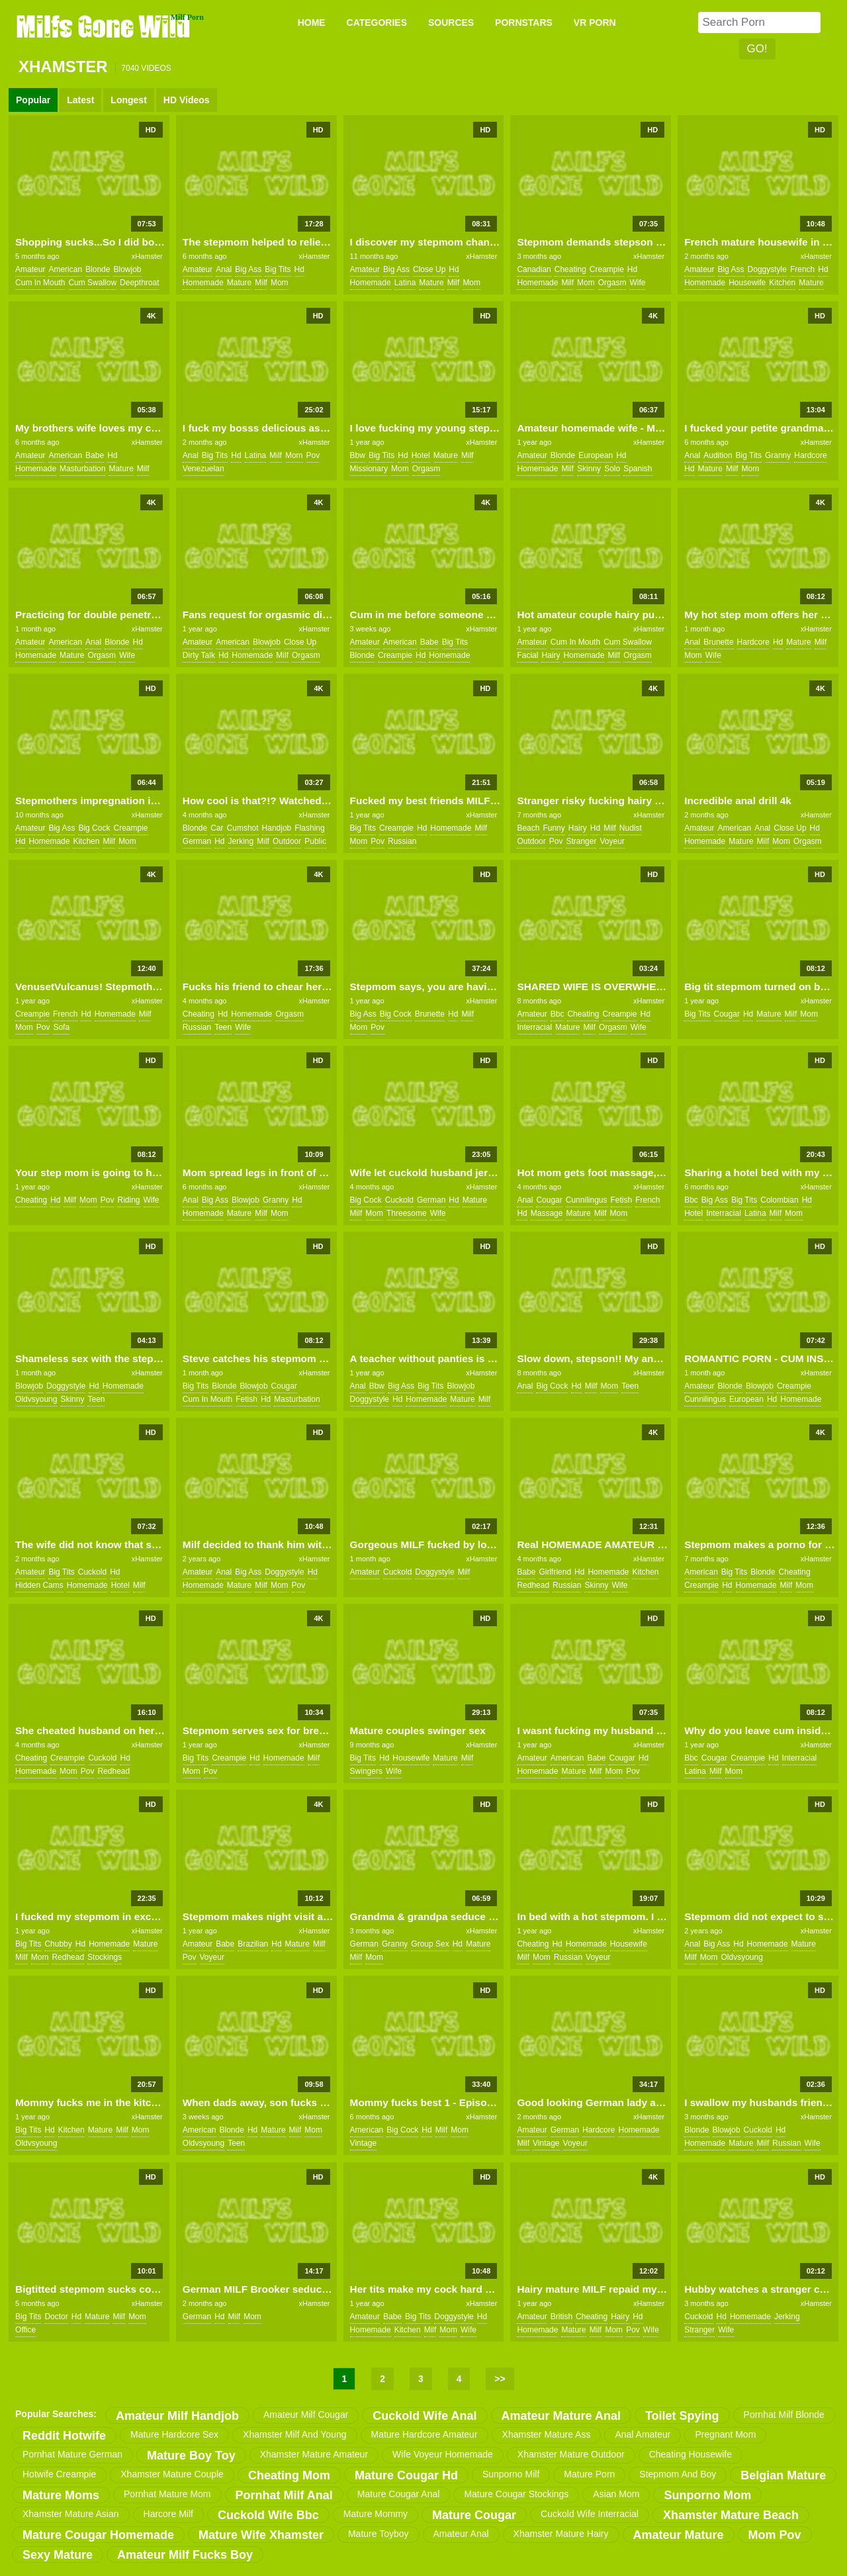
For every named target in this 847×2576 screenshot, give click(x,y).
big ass (248, 269)
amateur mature (678, 2535)
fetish (622, 1200)
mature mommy (375, 2513)
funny (553, 828)
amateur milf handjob (177, 2415)
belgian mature (783, 2475)
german (197, 841)
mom (280, 282)
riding (128, 1200)
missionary (369, 468)
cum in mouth (40, 282)
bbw (357, 455)
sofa (61, 1027)
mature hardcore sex (174, 2434)
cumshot (243, 828)
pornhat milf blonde (784, 2414)
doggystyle (767, 269)
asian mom (616, 2494)
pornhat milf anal (284, 2495)
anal (224, 269)
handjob (277, 828)
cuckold (399, 1200)
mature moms (60, 2495)
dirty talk (199, 655)
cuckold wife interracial (590, 2513)
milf (261, 282)
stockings (104, 1957)
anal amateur (642, 2434)
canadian (534, 269)
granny (778, 455)
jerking (241, 841)
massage (547, 1213)
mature (239, 282)
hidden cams (39, 1585)
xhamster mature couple (172, 2474)
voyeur (612, 841)
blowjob (127, 269)
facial (527, 655)
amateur (30, 269)
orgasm (612, 282)
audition (717, 455)
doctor (55, 2316)
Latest (80, 100)
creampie (607, 269)
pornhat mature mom (167, 2494)
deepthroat (139, 282)
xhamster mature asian (70, 2513)
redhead (533, 1585)
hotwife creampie (59, 2474)
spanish (637, 468)
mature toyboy (378, 2533)
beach (528, 828)
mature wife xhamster (261, 2535)
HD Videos (186, 100)
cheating (570, 269)
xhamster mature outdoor (571, 2454)
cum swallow (92, 282)
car (216, 828)
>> (499, 2378)
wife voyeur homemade (442, 2454)
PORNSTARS (524, 22)
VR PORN (595, 22)
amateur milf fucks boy (185, 2554)
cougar (727, 1014)
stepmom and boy (677, 2474)
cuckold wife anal (424, 2415)
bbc (557, 1014)
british (561, 2316)
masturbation (82, 468)
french (802, 269)
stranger (581, 841)
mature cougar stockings (516, 2494)
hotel (421, 455)
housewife (747, 282)
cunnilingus (586, 1200)
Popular (33, 100)
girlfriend (555, 1572)
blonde (97, 269)
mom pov (774, 2535)
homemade (203, 282)
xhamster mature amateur (314, 2454)
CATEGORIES (377, 22)
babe (94, 455)
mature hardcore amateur (424, 2434)
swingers (366, 1771)
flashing (309, 828)
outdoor (287, 841)
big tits (277, 269)
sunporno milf (510, 2474)
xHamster (147, 256)
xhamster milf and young (294, 2434)
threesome (406, 1213)
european (595, 455)
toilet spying (682, 2415)
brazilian (253, 1944)
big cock (94, 828)
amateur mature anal (561, 2415)
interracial (534, 1027)
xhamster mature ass (546, 2434)
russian (402, 841)
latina (405, 282)
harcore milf (168, 2513)
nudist (630, 828)
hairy (550, 655)
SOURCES (451, 22)
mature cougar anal (398, 2494)
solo (612, 468)
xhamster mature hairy (561, 2533)
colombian (779, 1200)
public (315, 841)
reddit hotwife (64, 2435)
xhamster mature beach (731, 2515)
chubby (57, 1944)
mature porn (589, 2474)
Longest (128, 100)
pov (313, 455)
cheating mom (289, 2475)
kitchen (782, 282)
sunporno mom (707, 2495)
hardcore (810, 455)
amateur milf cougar (305, 2414)
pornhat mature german (72, 2454)
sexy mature (57, 2554)
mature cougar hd (406, 2475)
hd (299, 269)
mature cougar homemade (98, 2535)
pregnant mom (725, 2434)
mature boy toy (191, 2455)
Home (312, 22)
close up (429, 269)
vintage (363, 2143)
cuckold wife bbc (268, 2515)
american (65, 269)
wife (637, 282)
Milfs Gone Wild (104, 25)
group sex (430, 1944)
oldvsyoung (36, 1399)
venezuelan (203, 468)
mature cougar (474, 2515)
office (25, 2329)
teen (223, 1027)
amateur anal (461, 2533)
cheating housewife (690, 2454)
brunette (718, 642)
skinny (589, 468)
